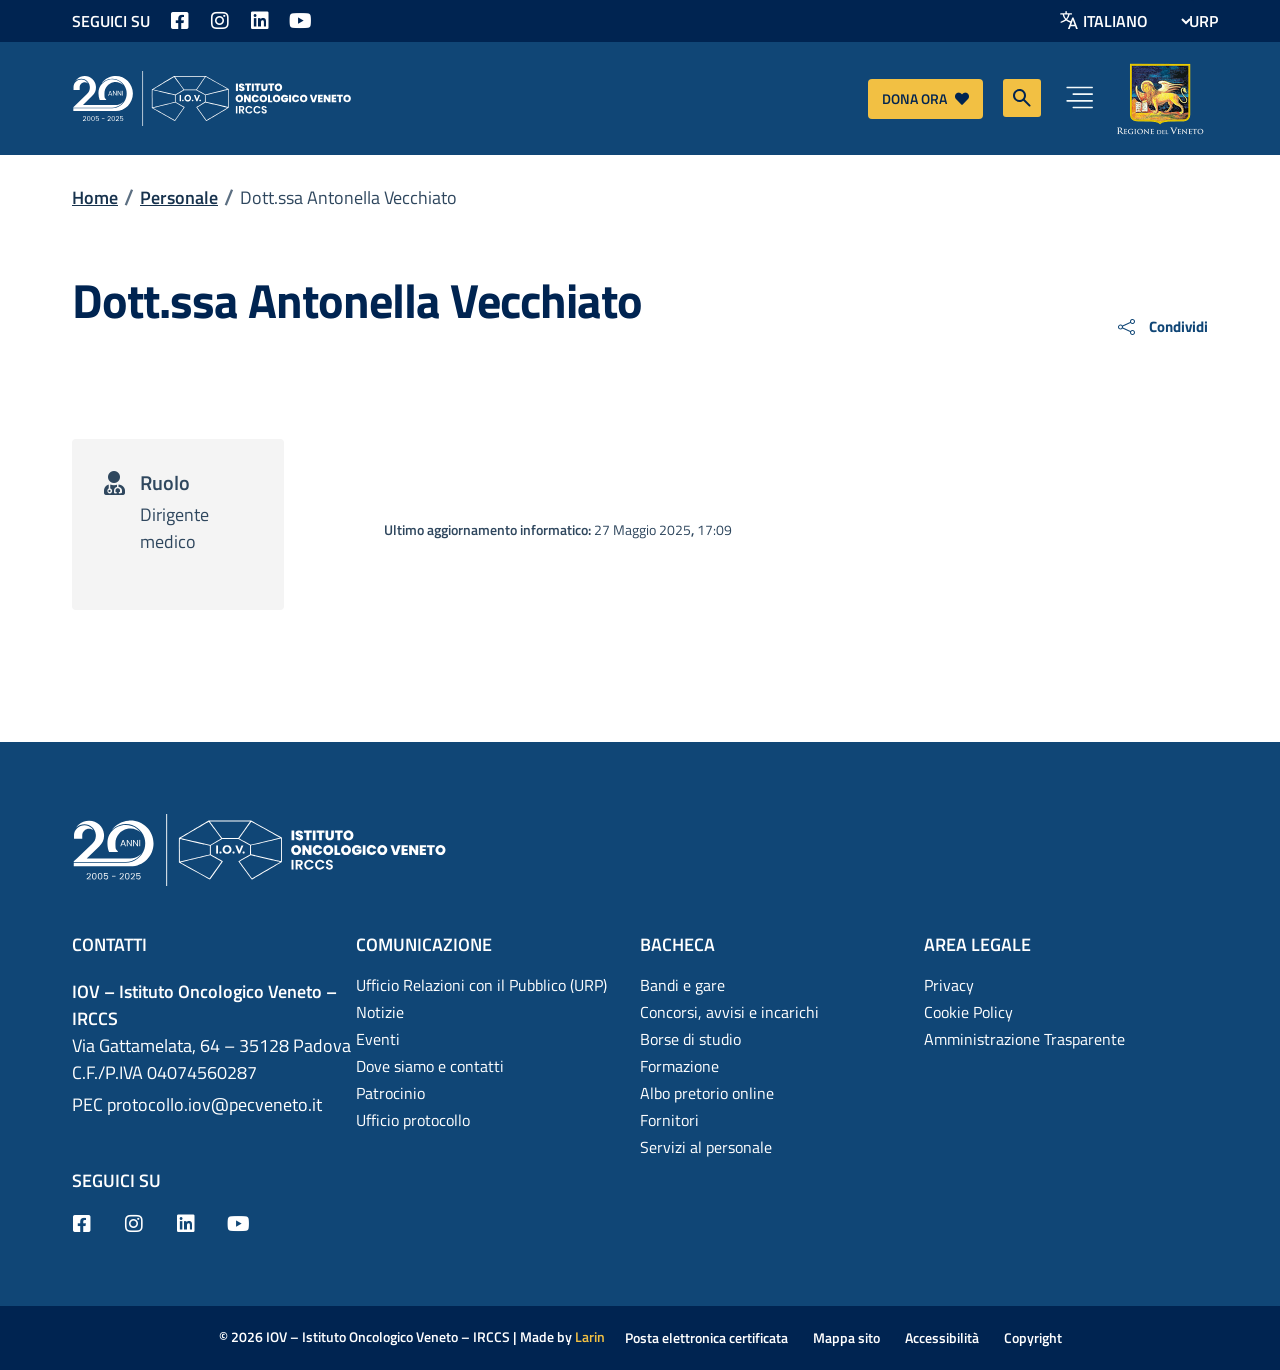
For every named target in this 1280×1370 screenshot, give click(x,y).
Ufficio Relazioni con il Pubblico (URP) (481, 985)
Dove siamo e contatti (430, 1066)
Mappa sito (846, 1337)
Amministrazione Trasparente (1024, 1039)
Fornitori (669, 1120)
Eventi (378, 1039)
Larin (590, 1336)
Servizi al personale (706, 1147)
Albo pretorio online (707, 1093)
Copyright (1033, 1337)
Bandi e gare (682, 985)
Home (95, 197)
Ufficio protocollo (413, 1120)
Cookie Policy (968, 1012)
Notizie (380, 1012)
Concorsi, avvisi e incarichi (729, 1012)
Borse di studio (690, 1039)
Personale (179, 197)
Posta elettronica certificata (706, 1337)
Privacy (949, 985)
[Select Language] (1136, 21)
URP (1203, 21)
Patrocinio (390, 1093)
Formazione (679, 1066)
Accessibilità (942, 1337)
